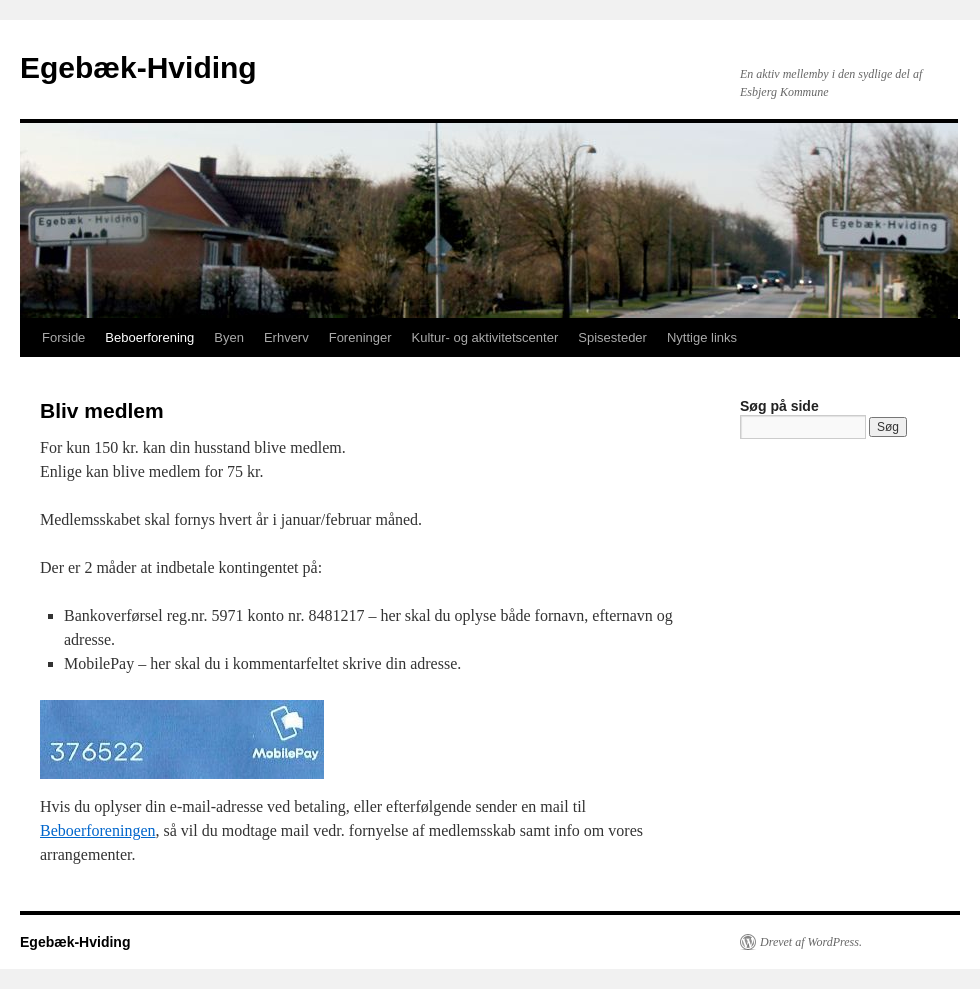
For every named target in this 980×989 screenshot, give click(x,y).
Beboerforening (149, 337)
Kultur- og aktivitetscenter (485, 337)
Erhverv (286, 337)
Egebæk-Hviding (138, 67)
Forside (63, 337)
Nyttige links (702, 337)
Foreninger (360, 337)
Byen (229, 337)
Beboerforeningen (98, 830)
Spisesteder (612, 337)
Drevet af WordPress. (811, 942)
